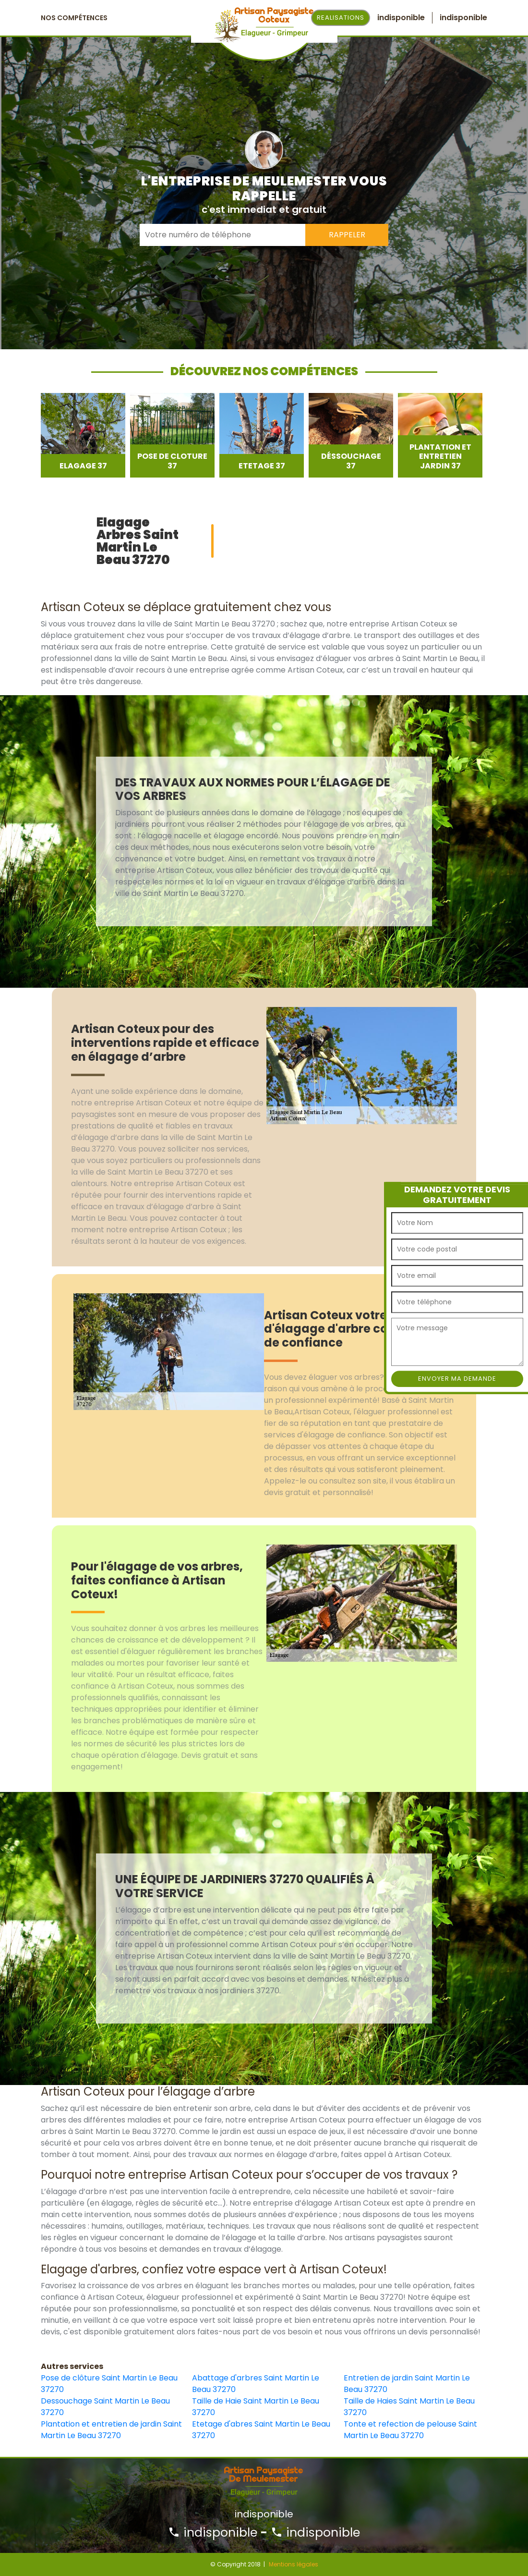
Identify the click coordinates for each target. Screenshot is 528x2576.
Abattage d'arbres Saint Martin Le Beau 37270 (255, 2383)
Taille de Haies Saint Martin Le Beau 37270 (409, 2406)
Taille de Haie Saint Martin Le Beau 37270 (255, 2406)
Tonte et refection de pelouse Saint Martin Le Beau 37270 (410, 2429)
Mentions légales (293, 2564)
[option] (83, 435)
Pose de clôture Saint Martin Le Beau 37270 (109, 2383)
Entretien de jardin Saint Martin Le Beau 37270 (407, 2383)
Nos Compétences (74, 18)
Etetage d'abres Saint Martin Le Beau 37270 (261, 2429)
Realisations (340, 17)
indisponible (212, 2532)
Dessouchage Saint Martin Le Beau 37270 (105, 2406)
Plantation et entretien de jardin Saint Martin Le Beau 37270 (111, 2429)
